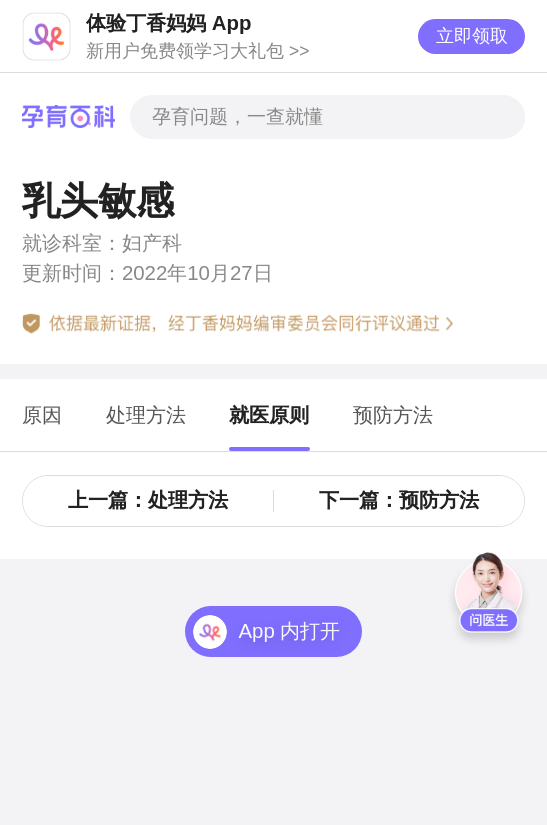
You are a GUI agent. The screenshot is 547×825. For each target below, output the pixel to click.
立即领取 (472, 36)
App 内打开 (289, 631)
